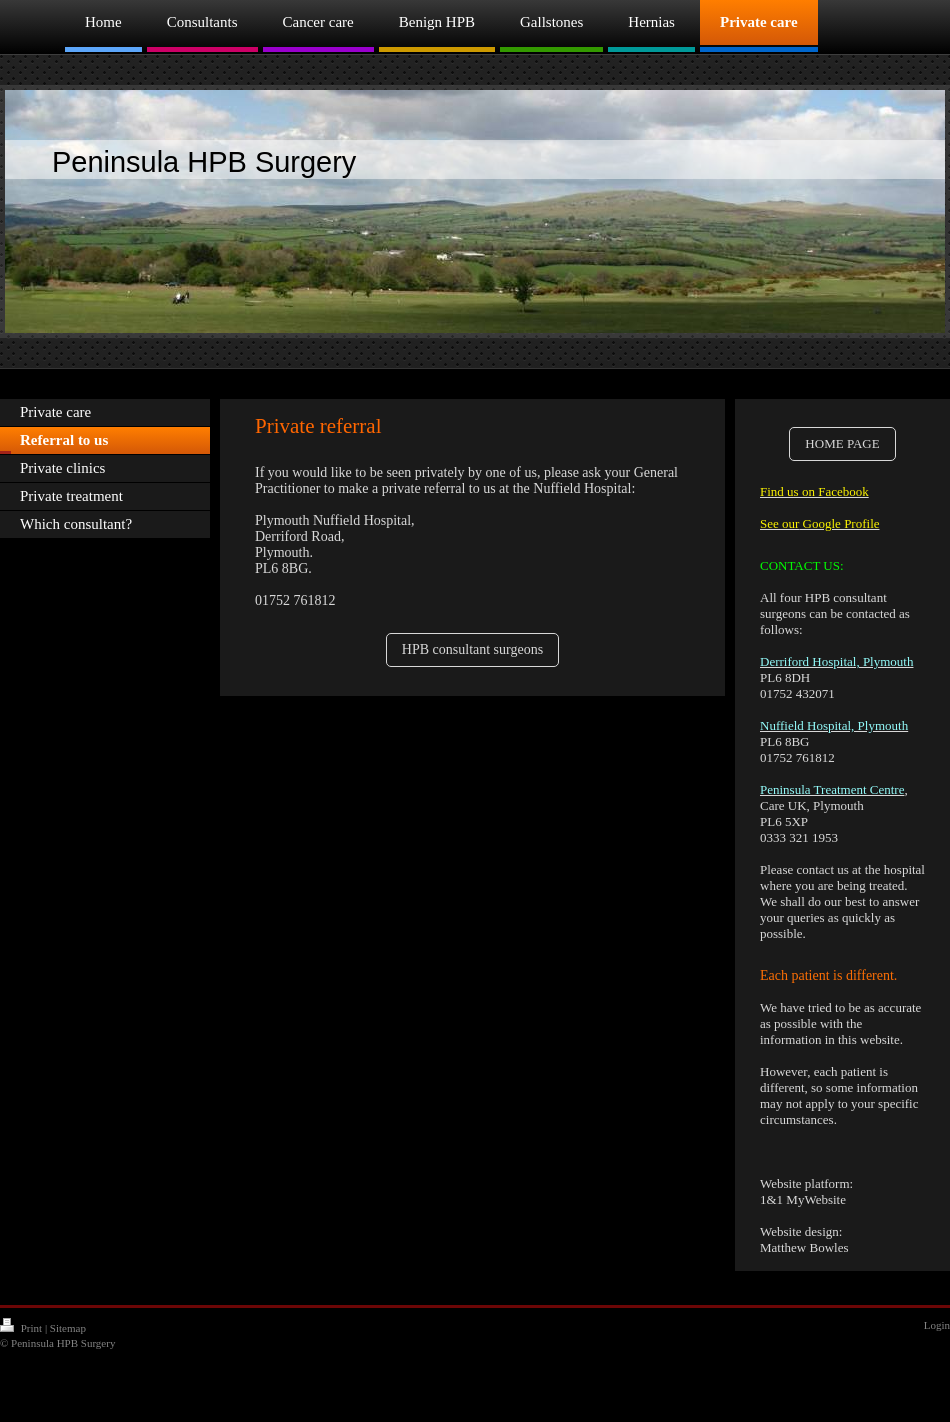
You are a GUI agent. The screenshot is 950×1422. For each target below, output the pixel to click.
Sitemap (68, 1328)
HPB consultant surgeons (472, 649)
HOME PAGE (842, 443)
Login (937, 1325)
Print (22, 1328)
